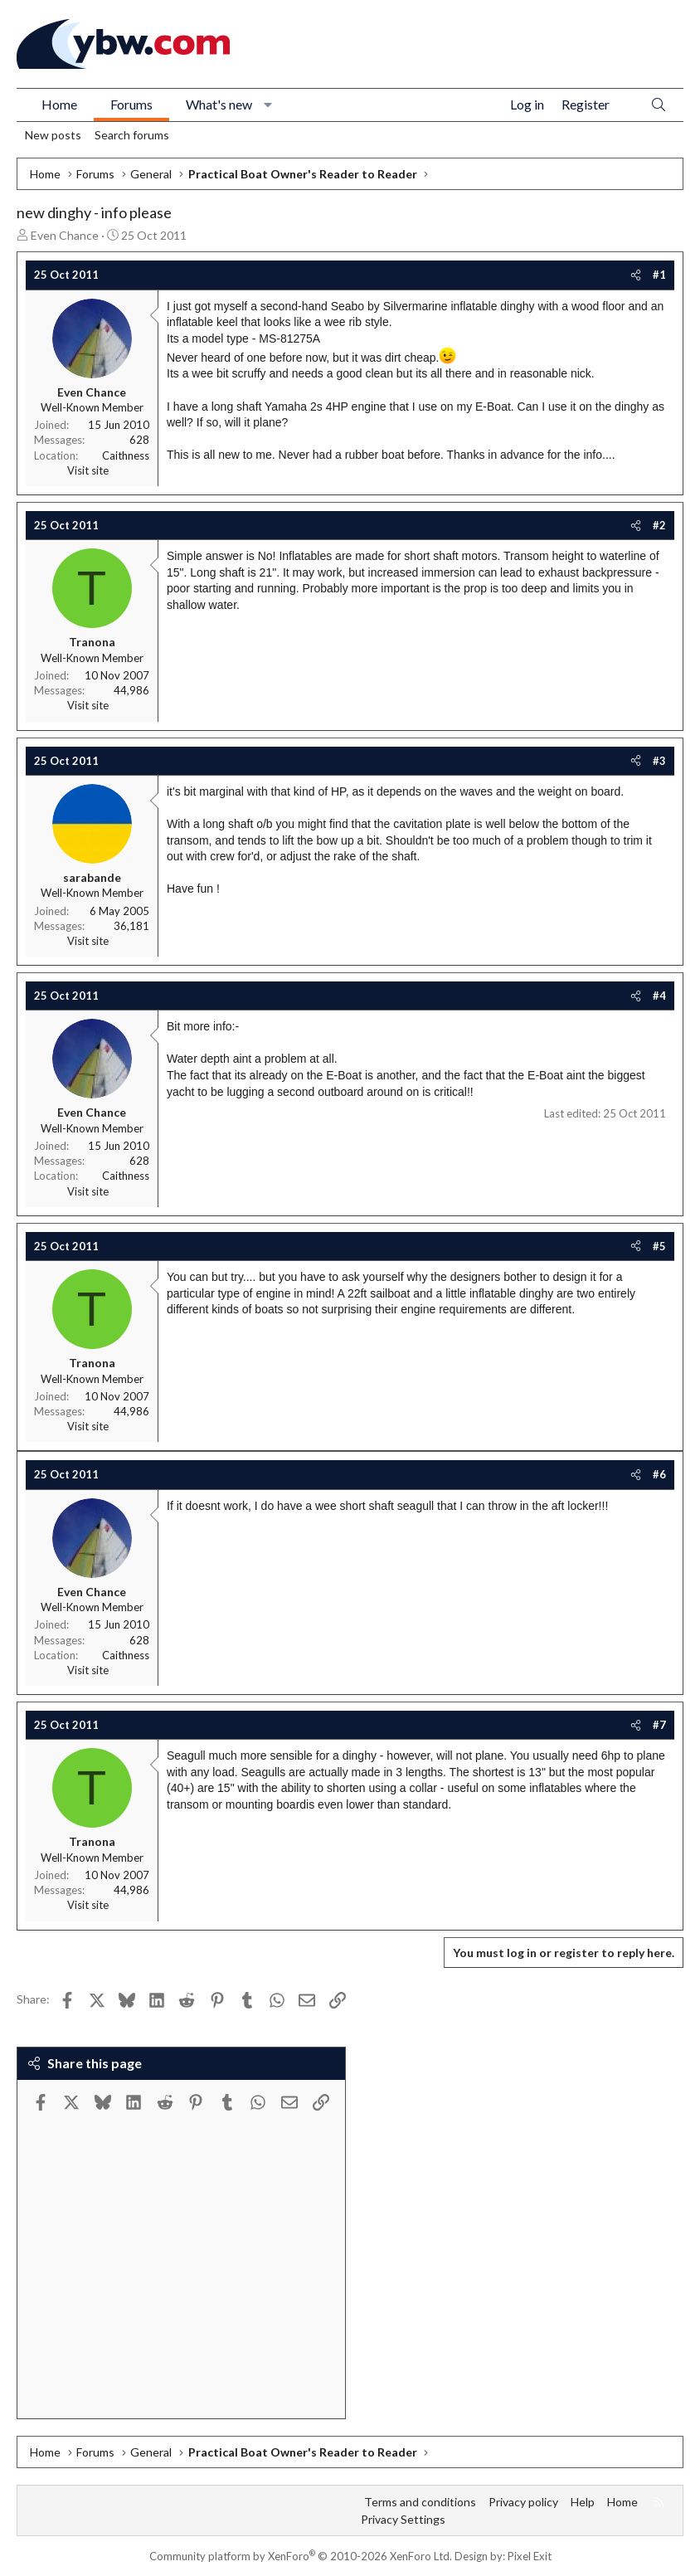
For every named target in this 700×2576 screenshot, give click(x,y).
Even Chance (65, 235)
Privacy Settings (403, 2519)
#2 (659, 525)
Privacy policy (523, 2502)
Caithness (125, 455)
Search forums (132, 135)
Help (583, 2502)
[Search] (658, 105)
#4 (659, 995)
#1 (659, 274)
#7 (659, 1724)
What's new (219, 104)
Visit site (88, 470)
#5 (659, 1246)
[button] (268, 104)
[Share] (636, 275)
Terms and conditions (420, 2502)
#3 (659, 760)
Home (59, 104)
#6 (659, 1474)
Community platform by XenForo (300, 2556)
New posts (53, 135)
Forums (131, 104)
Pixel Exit (530, 2556)
